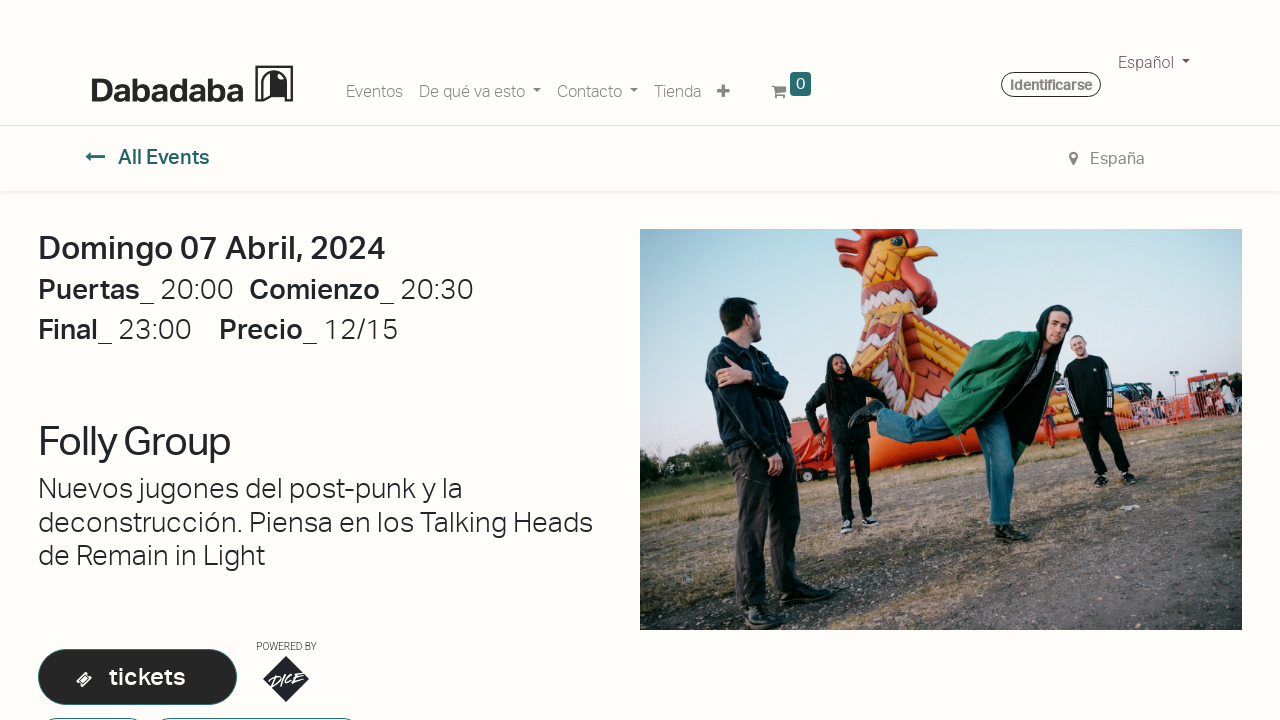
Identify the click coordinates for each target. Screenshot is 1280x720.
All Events (147, 157)
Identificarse (1051, 85)
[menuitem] (374, 88)
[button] (723, 88)
